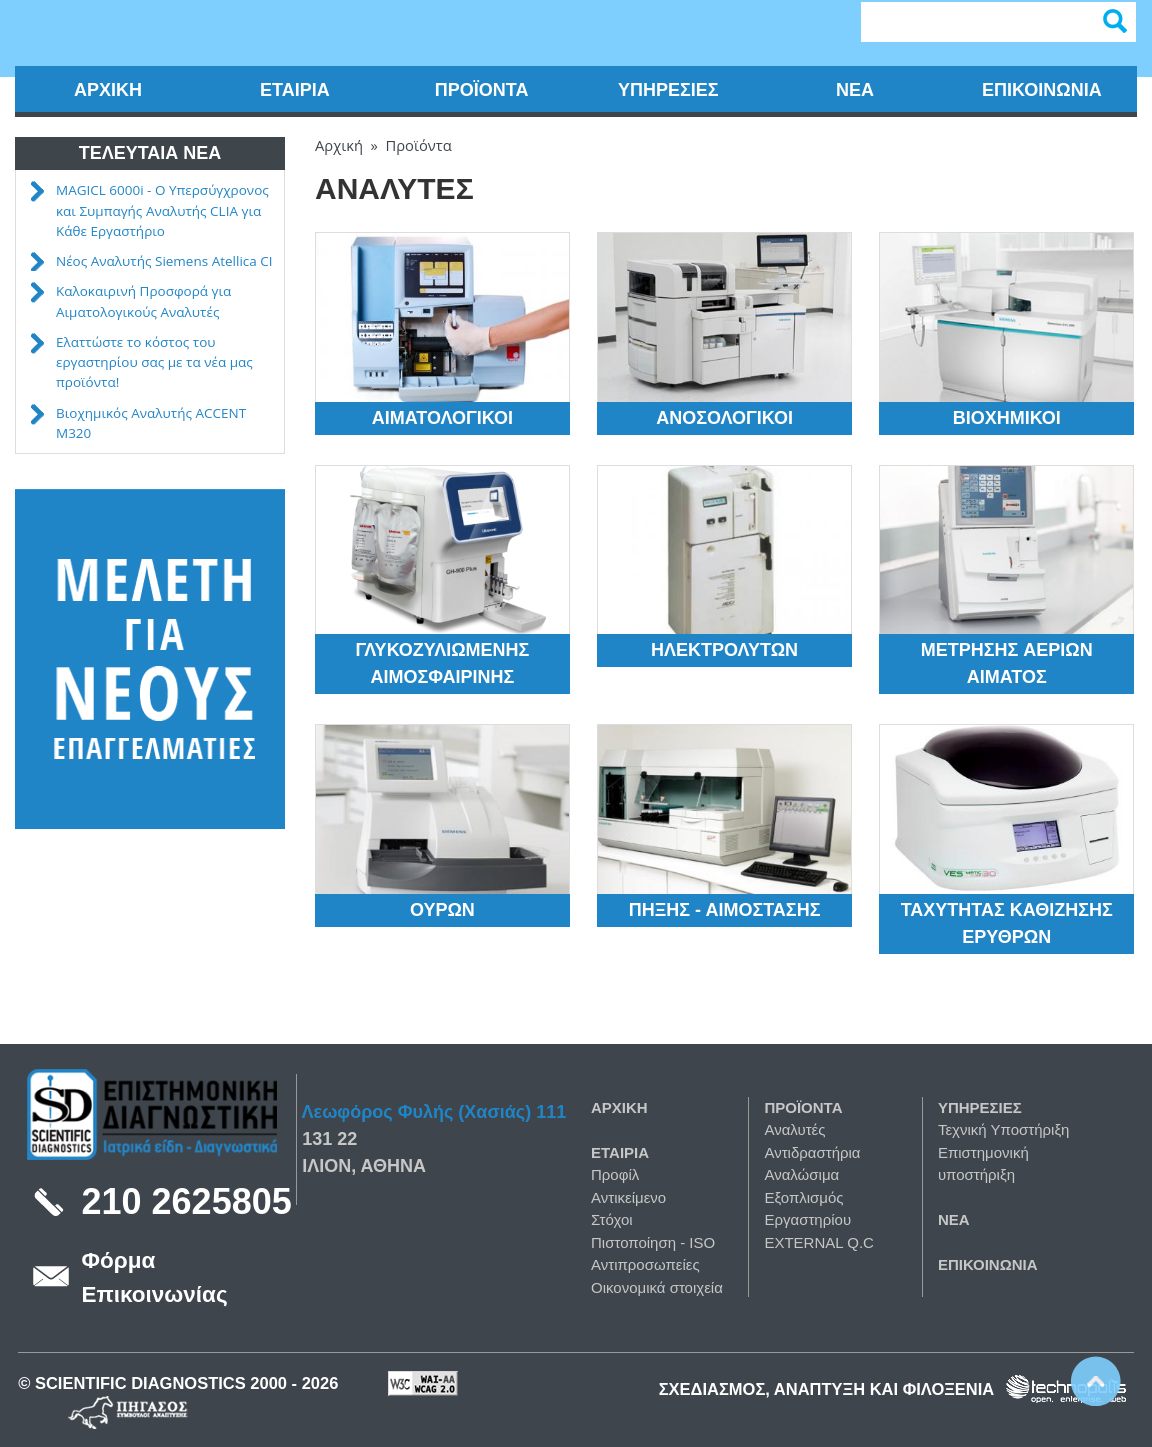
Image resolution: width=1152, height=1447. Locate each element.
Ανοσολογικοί (724, 418)
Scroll (1096, 1381)
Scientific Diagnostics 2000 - (168, 1383)
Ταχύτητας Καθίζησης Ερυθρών (1007, 923)
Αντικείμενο (628, 1197)
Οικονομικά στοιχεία (657, 1287)
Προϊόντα (482, 90)
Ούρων (442, 910)
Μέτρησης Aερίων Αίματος (1007, 663)
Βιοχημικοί (1007, 418)
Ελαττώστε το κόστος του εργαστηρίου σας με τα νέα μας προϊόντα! (154, 362)
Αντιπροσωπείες (645, 1264)
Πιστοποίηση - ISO (653, 1242)
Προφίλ (615, 1174)
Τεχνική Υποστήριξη (1004, 1129)
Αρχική (108, 90)
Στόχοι (612, 1219)
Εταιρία (295, 90)
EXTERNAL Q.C (818, 1242)
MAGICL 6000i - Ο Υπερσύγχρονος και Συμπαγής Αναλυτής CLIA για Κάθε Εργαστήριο (162, 210)
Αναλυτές (794, 1129)
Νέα (855, 90)
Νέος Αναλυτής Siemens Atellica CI (164, 261)
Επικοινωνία (1042, 90)
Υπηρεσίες (668, 90)
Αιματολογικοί (442, 418)
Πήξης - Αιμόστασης (725, 910)
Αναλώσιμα (801, 1174)
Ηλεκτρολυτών (724, 650)
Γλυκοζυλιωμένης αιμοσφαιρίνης (442, 663)
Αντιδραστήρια (812, 1152)
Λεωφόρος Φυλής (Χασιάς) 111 (434, 1112)
